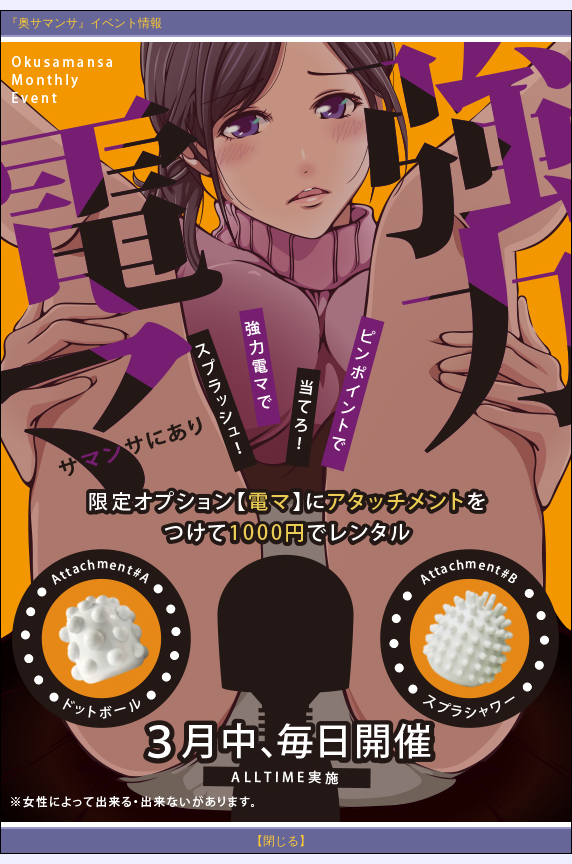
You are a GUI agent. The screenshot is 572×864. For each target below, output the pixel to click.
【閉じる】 (281, 841)
